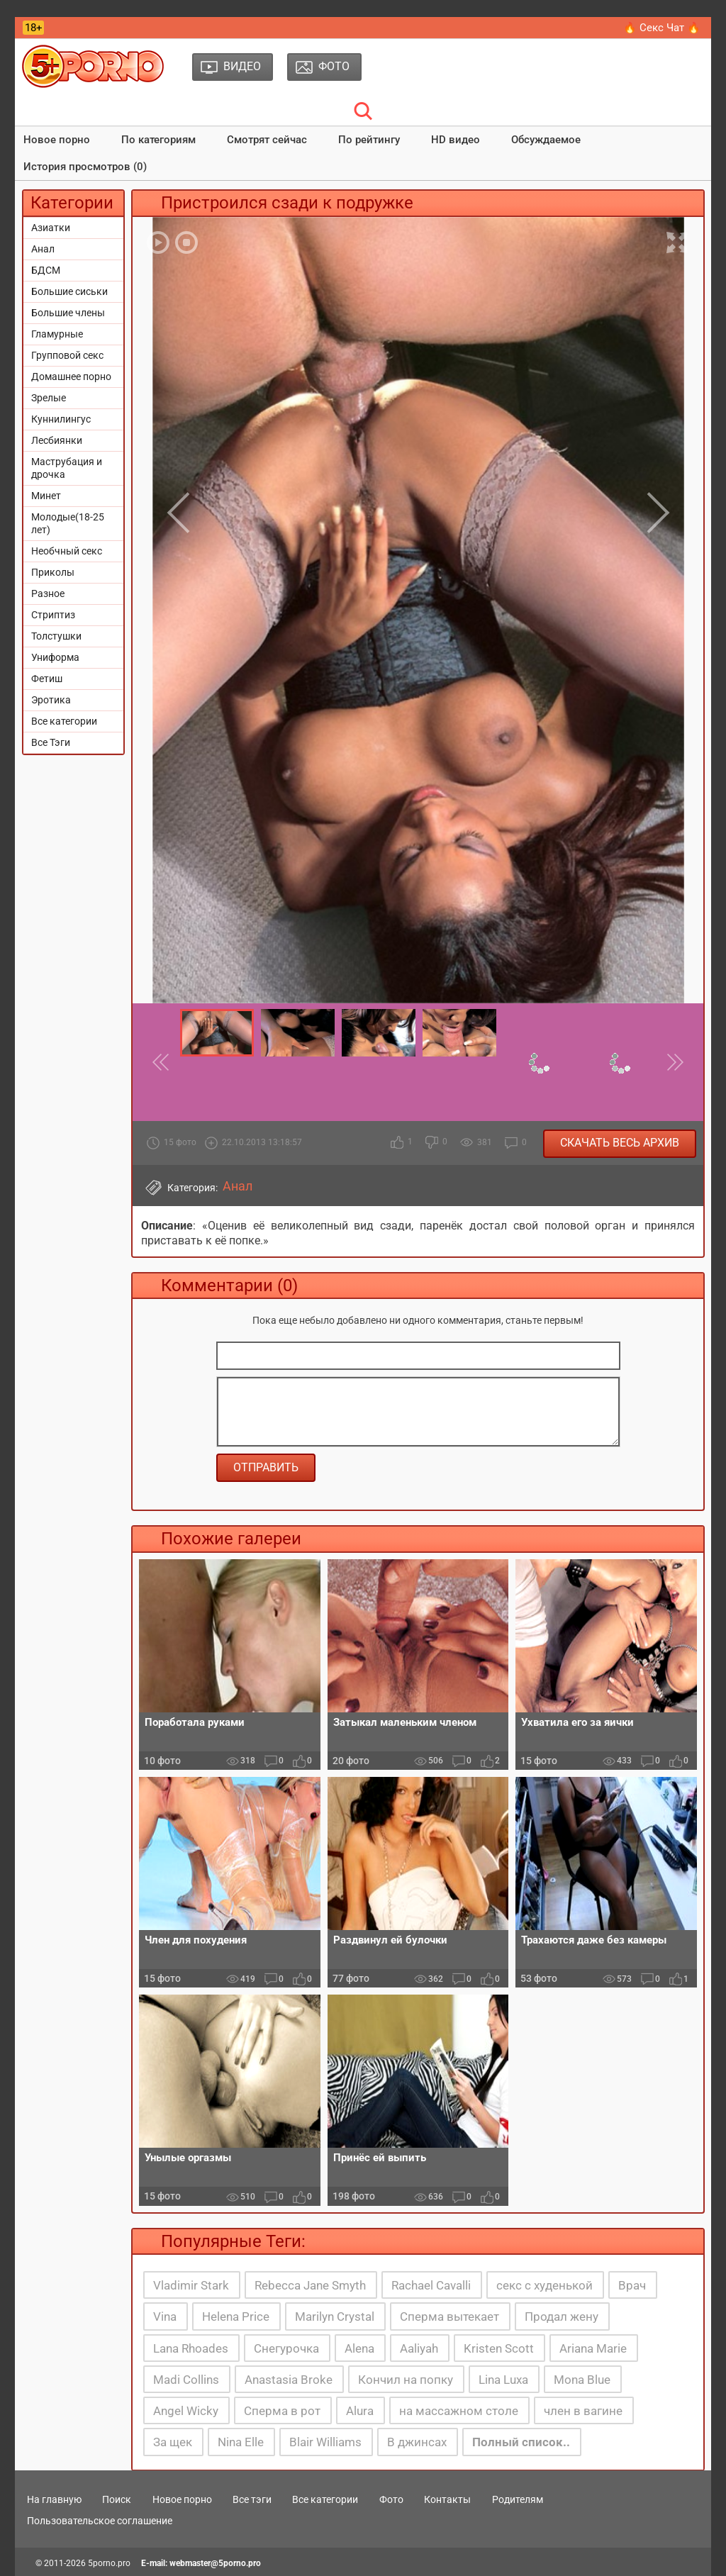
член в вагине (583, 2411)
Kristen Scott (499, 2348)
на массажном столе (458, 2411)
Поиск (116, 2499)
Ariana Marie (593, 2348)
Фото (391, 2499)
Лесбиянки (56, 440)
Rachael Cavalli (431, 2285)
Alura (360, 2411)
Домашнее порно (71, 376)
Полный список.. (521, 2442)
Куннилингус (61, 419)
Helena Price (235, 2316)
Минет (46, 495)
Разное (48, 593)
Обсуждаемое (546, 139)
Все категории (64, 721)
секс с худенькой (544, 2285)
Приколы (52, 572)
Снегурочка (286, 2348)
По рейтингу (369, 139)
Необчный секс (66, 551)
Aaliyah (419, 2348)
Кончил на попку (405, 2380)
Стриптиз (53, 614)
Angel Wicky (185, 2411)
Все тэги (252, 2499)
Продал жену (561, 2316)
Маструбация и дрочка (66, 468)
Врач (632, 2285)
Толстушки (56, 636)
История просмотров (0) (85, 166)
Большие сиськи (69, 291)
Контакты (447, 2499)
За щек (172, 2442)
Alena (359, 2348)
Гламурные (57, 334)
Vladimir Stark (191, 2285)
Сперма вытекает (449, 2316)
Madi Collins (186, 2380)
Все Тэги (50, 742)
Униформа (55, 657)
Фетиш (46, 678)
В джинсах (417, 2442)
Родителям (517, 2499)
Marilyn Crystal (334, 2316)
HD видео (455, 139)
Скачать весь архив (619, 1142)
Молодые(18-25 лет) (67, 523)
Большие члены (68, 312)
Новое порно (56, 139)
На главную (54, 2499)
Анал (43, 249)
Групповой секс (67, 355)
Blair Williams (325, 2442)
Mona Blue (582, 2380)
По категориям (158, 139)
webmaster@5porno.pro (215, 2563)
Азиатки (50, 227)
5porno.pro (109, 2563)
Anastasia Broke (289, 2380)
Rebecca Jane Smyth (310, 2285)
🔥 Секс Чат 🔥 (661, 27)
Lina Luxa (503, 2380)
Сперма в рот (282, 2411)
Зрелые (48, 397)
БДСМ (45, 270)
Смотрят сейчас (267, 139)
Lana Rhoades (190, 2348)
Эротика (51, 700)
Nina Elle (241, 2442)
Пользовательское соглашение (99, 2520)
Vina (165, 2316)
